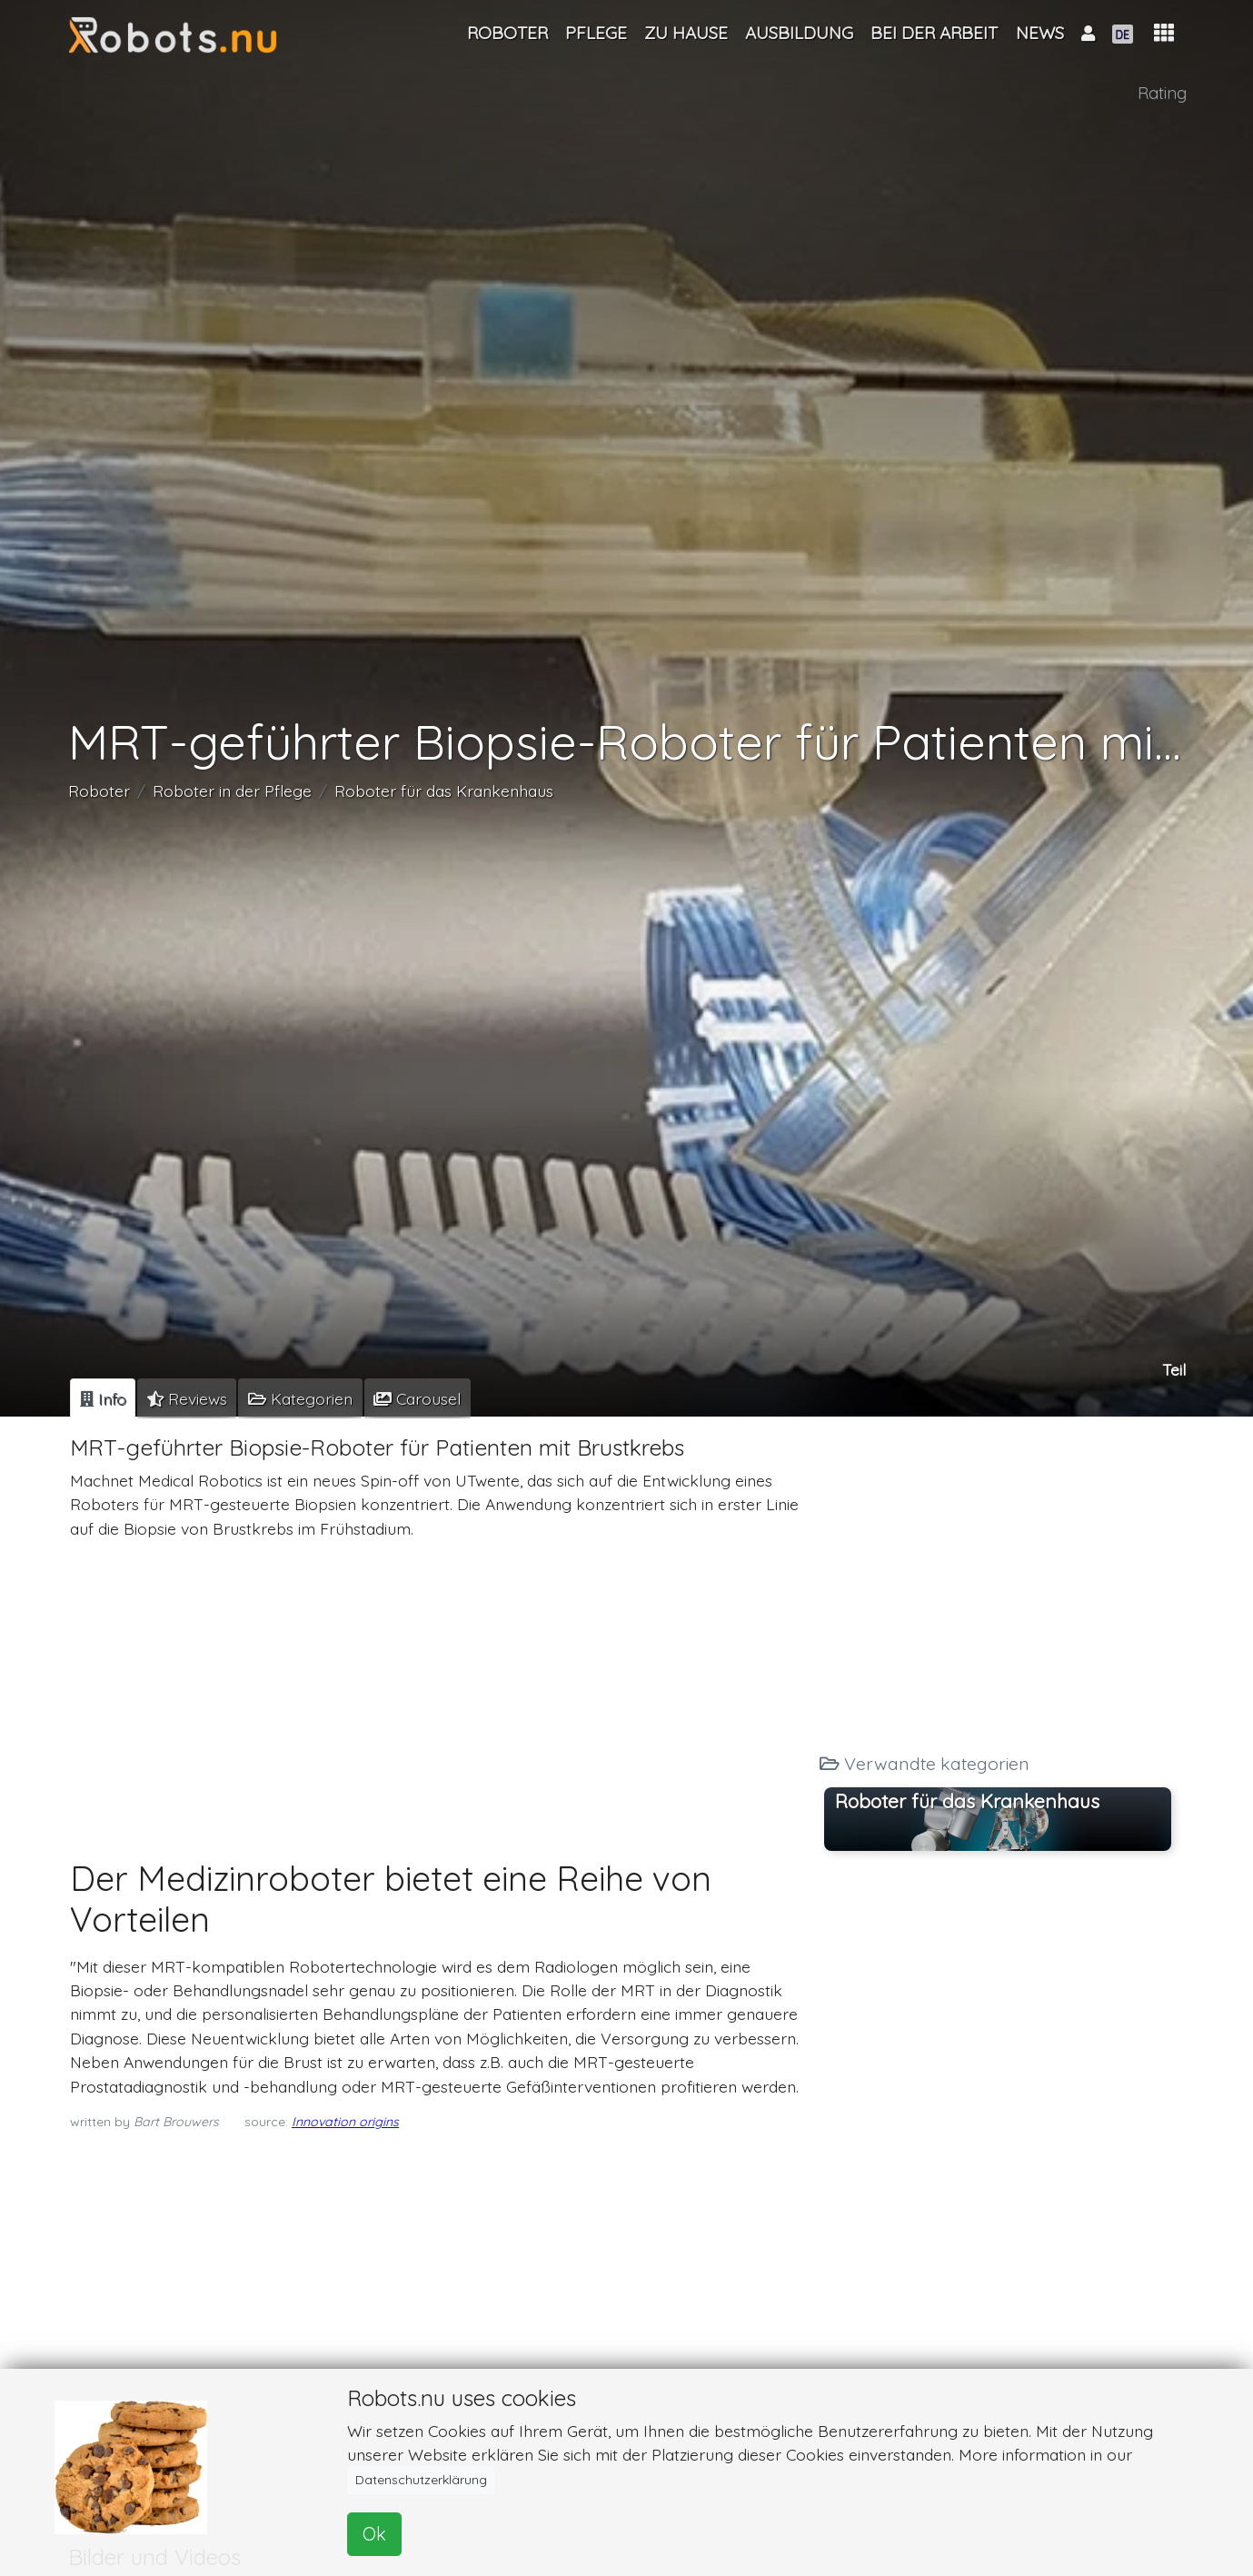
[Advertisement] (437, 1682)
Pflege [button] (596, 33)
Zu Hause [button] (686, 33)
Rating (1162, 93)
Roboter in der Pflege (232, 791)
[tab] (102, 1398)
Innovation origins (345, 2122)
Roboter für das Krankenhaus (443, 791)
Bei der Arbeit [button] (934, 33)
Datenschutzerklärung (421, 2480)
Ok (374, 2533)
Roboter (99, 791)
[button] (1164, 33)
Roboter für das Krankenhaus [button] (967, 1801)
